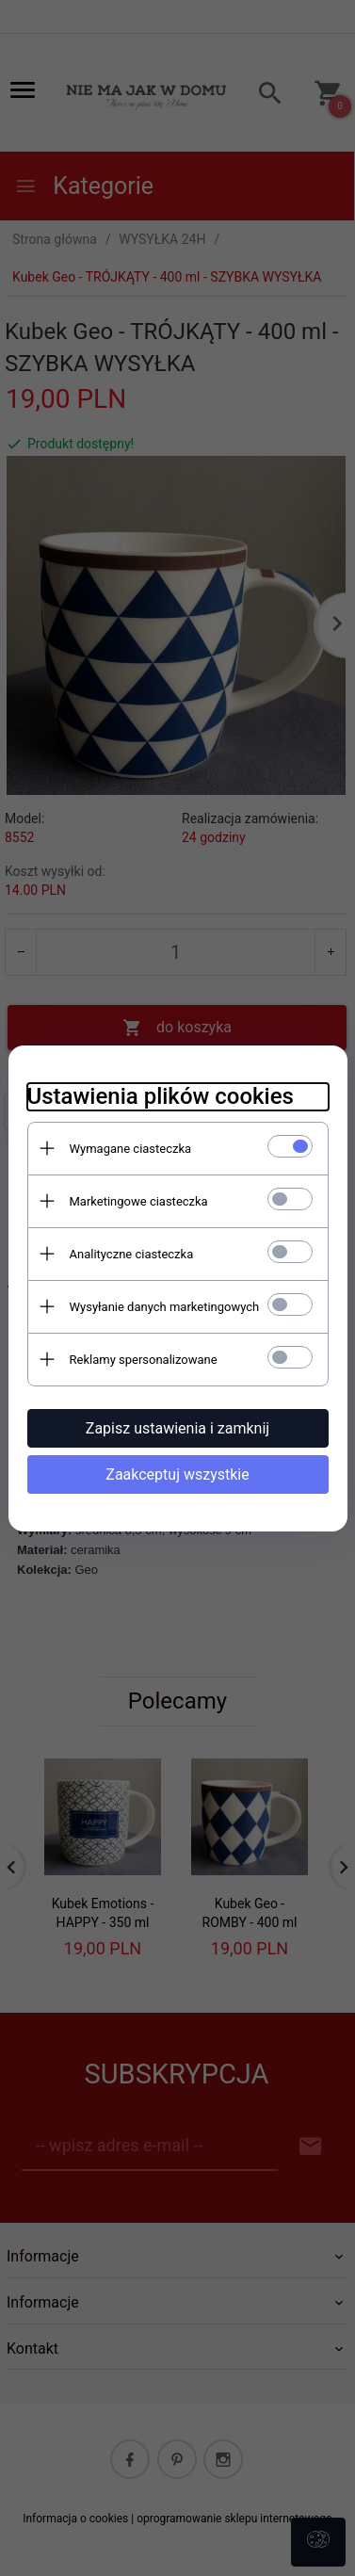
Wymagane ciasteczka (131, 1149)
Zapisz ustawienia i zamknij (177, 1428)
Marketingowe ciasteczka (139, 1201)
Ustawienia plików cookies (160, 1096)
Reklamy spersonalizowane (144, 1360)
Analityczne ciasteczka (132, 1254)
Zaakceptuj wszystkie (177, 1474)
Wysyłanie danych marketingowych (165, 1307)
